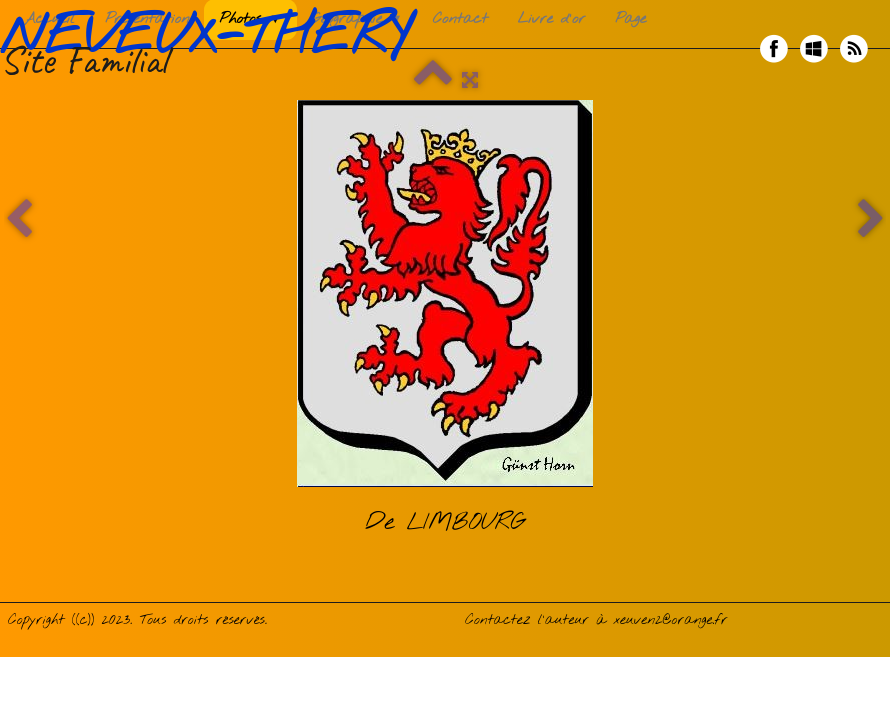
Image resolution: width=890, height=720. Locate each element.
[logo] (212, 49)
